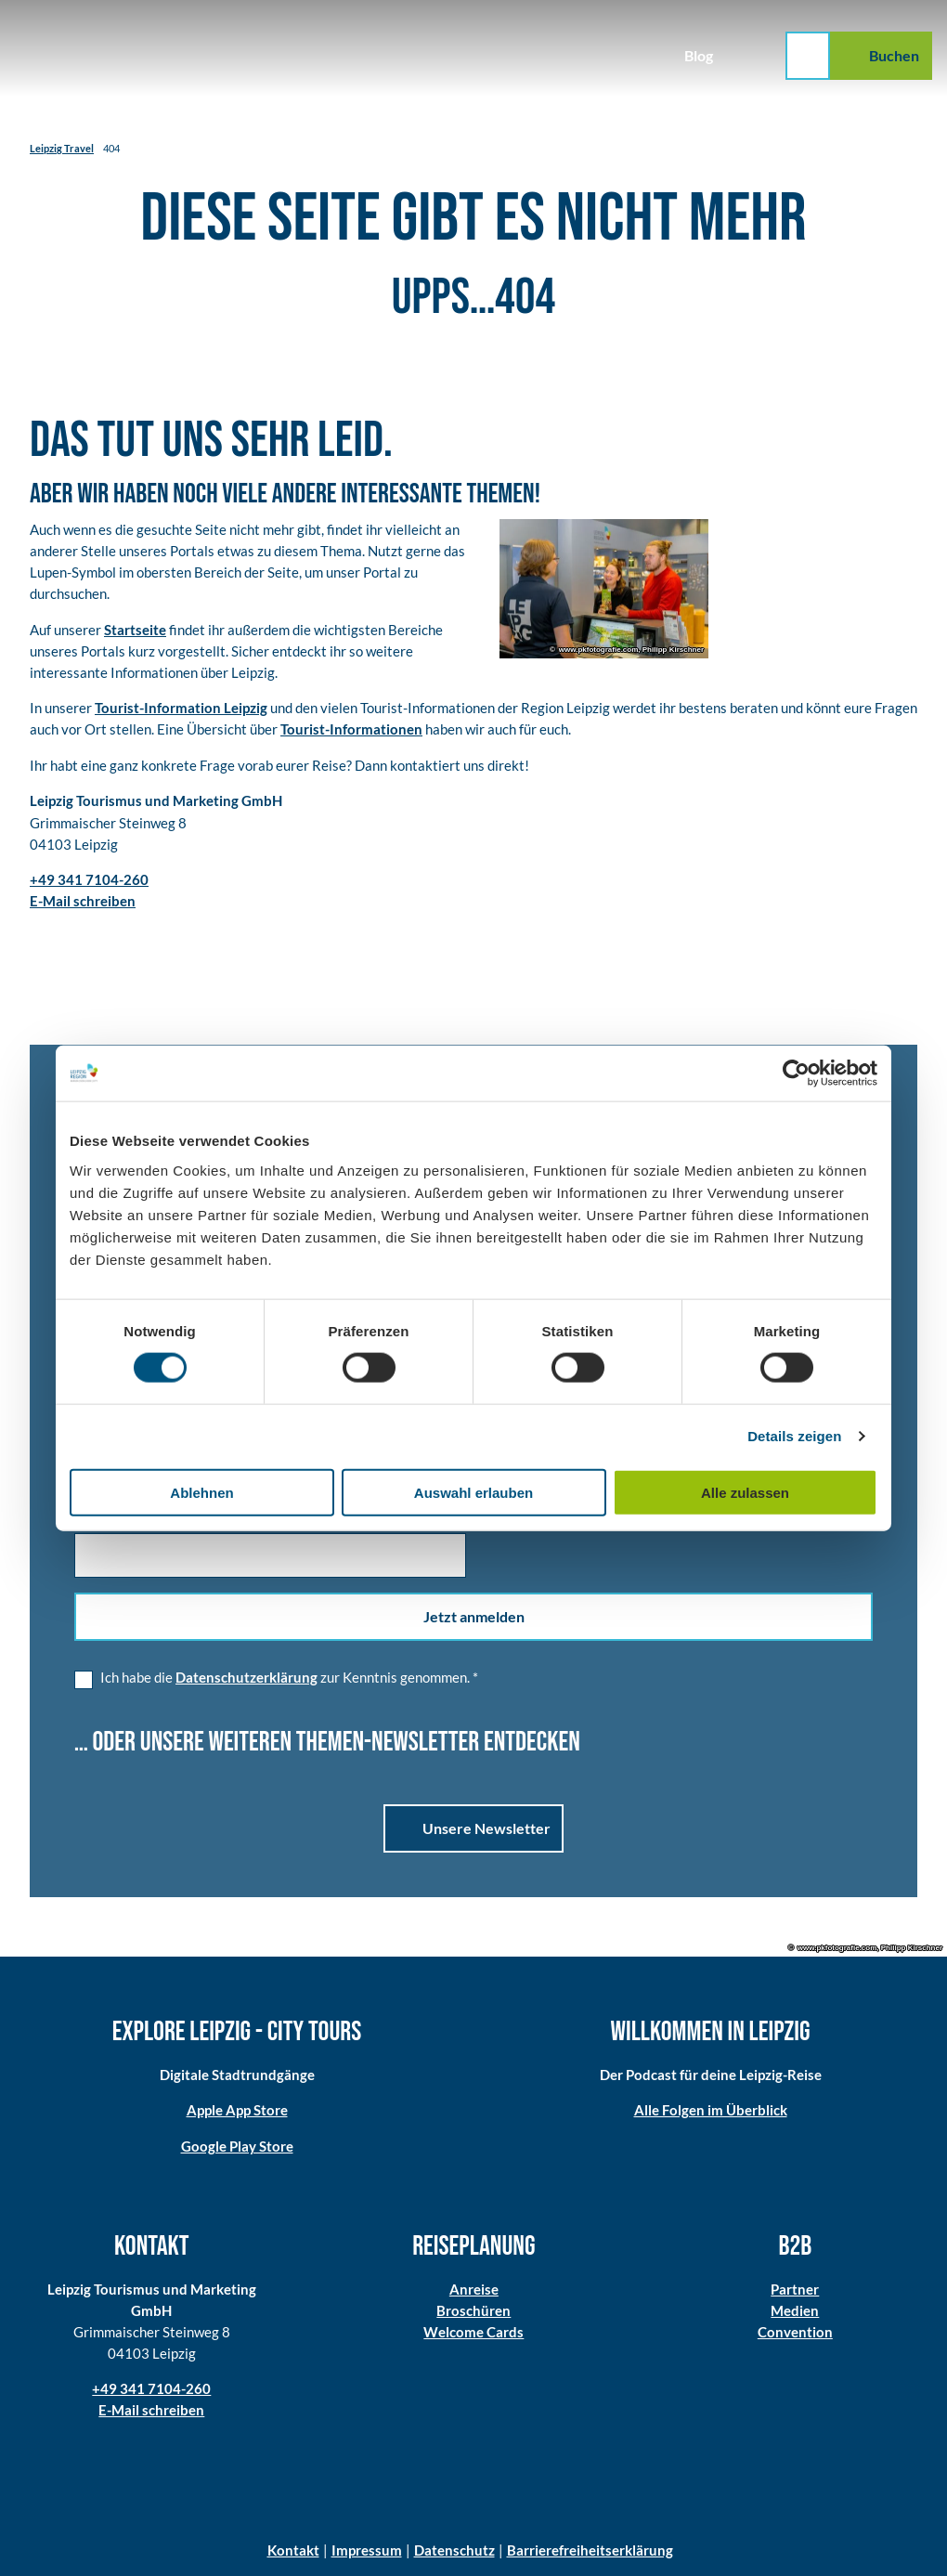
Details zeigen (794, 1436)
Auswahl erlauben (473, 1492)
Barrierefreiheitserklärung (590, 2550)
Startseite (135, 628)
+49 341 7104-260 (151, 2388)
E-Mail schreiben (151, 2409)
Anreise (473, 2288)
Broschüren (473, 2310)
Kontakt (293, 2550)
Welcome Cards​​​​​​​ (473, 2331)
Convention (795, 2331)
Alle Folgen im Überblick (710, 2109)
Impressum (366, 2550)
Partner (796, 2288)
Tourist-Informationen (351, 729)
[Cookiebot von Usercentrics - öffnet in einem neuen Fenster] (796, 1073)
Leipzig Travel (62, 148)
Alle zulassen (745, 1492)
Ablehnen (201, 1492)
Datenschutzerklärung (246, 1677)
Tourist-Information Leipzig (181, 707)
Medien (796, 2310)
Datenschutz (454, 2550)
